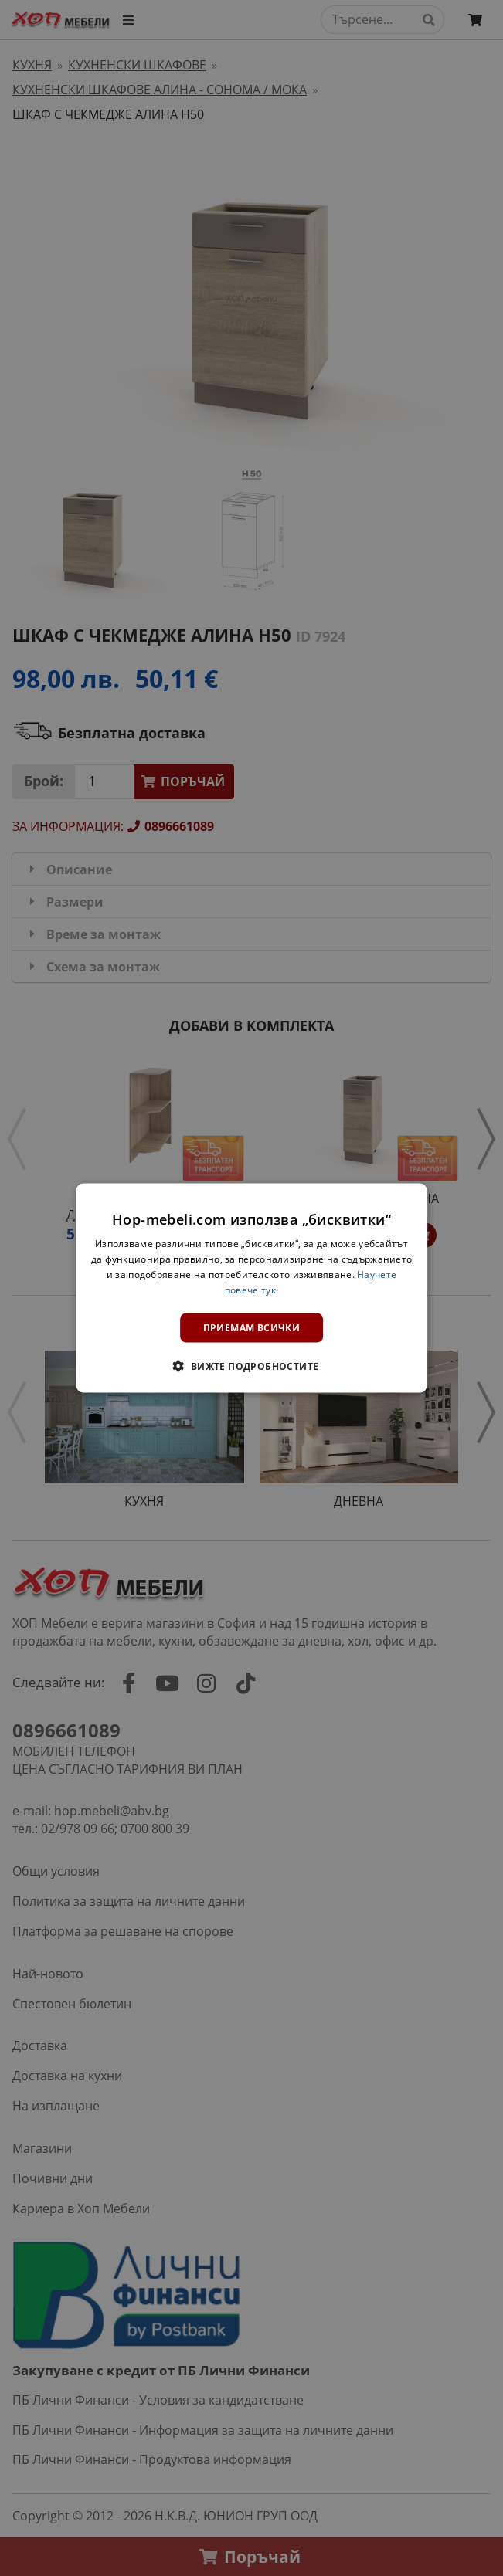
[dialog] (252, 1288)
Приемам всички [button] (252, 1327)
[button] (251, 1365)
